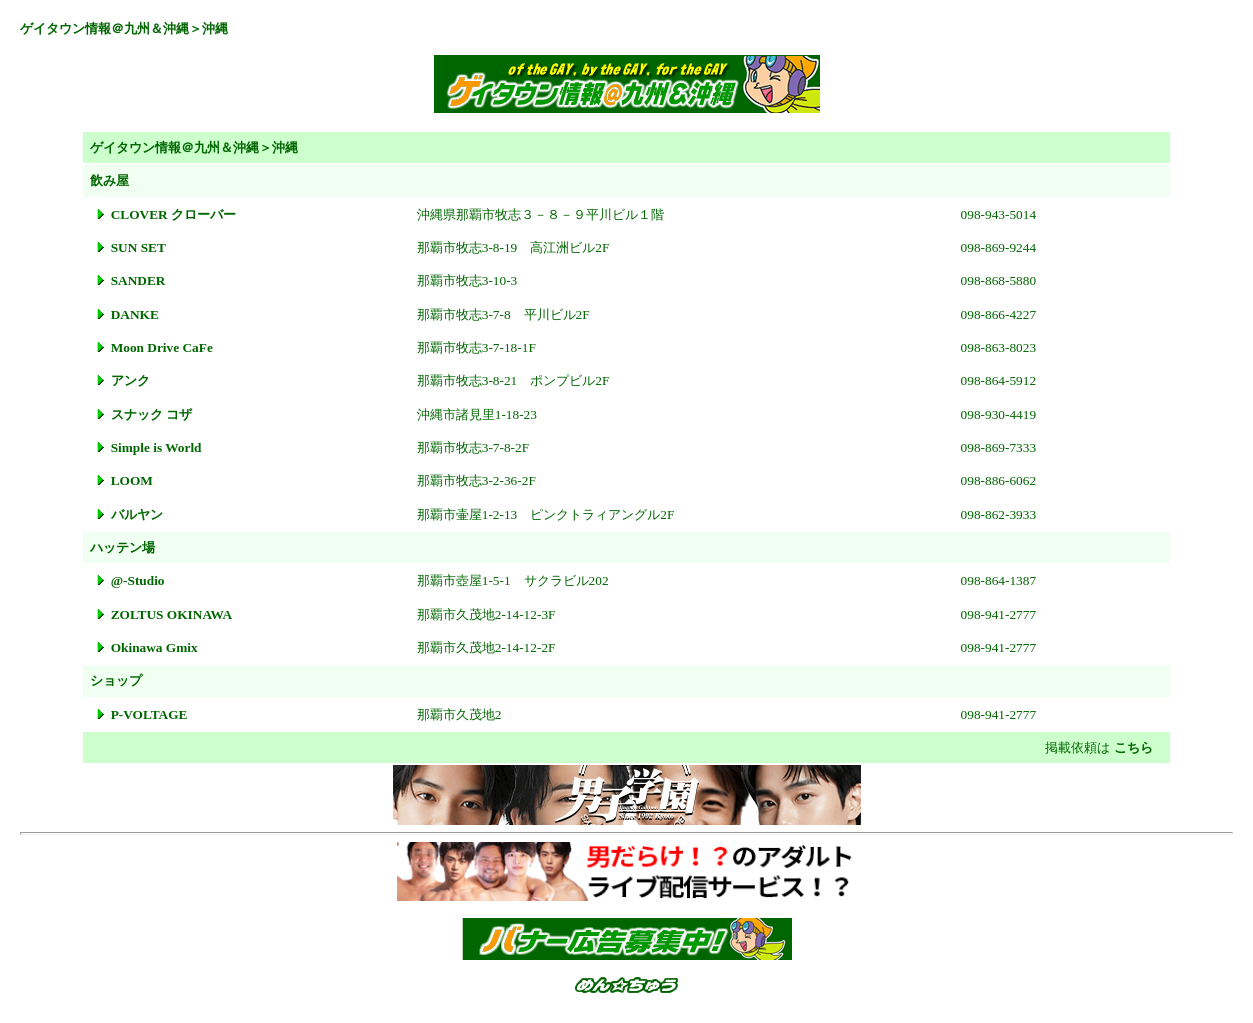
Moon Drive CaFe (162, 347)
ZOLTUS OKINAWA (171, 614)
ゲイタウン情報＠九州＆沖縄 (104, 28)
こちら (1133, 747)
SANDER (138, 280)
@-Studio (138, 580)
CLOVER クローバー (173, 214)
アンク (130, 380)
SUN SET (138, 247)
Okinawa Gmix (154, 647)
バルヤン (137, 514)
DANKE (135, 314)
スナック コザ (151, 414)
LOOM (132, 480)
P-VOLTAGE (149, 714)
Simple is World (156, 447)
